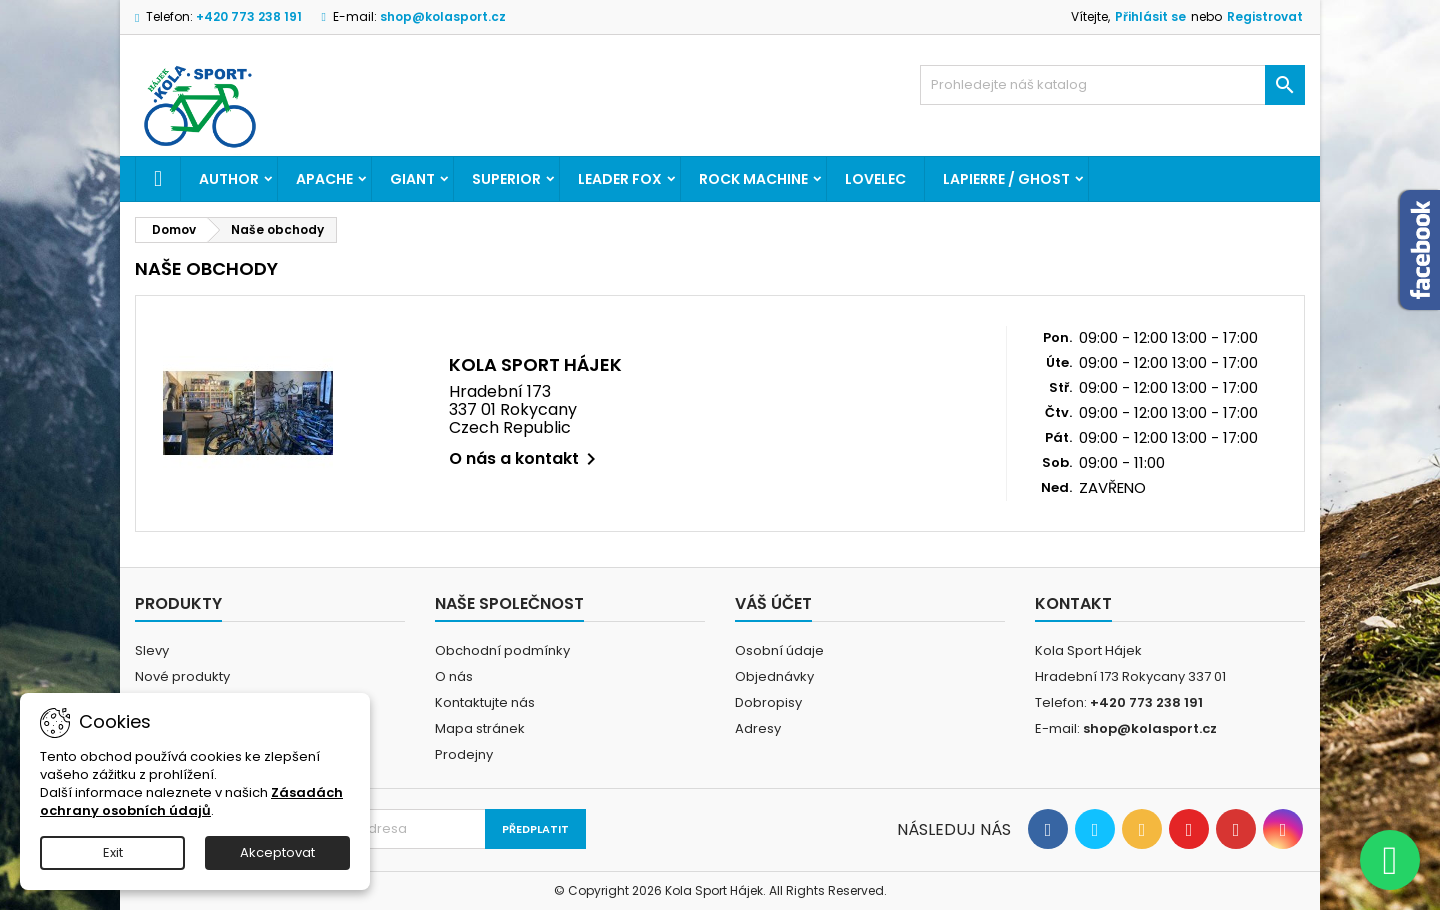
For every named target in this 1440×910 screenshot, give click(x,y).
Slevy (152, 650)
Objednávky (774, 676)
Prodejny (464, 754)
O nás (454, 676)
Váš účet (773, 603)
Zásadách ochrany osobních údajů (191, 801)
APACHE (324, 179)
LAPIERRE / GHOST (1006, 179)
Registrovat (1265, 16)
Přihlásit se (1150, 16)
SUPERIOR (506, 179)
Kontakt (1073, 603)
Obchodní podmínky (502, 650)
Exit (113, 852)
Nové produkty (182, 676)
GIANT (412, 179)
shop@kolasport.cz (443, 16)
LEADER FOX (620, 179)
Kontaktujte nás (485, 702)
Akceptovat (277, 852)
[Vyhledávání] (1112, 85)
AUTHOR (229, 179)
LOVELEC (875, 179)
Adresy (758, 728)
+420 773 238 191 (249, 16)
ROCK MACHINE (753, 179)
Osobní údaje (779, 650)
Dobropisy (768, 702)
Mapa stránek (480, 728)
